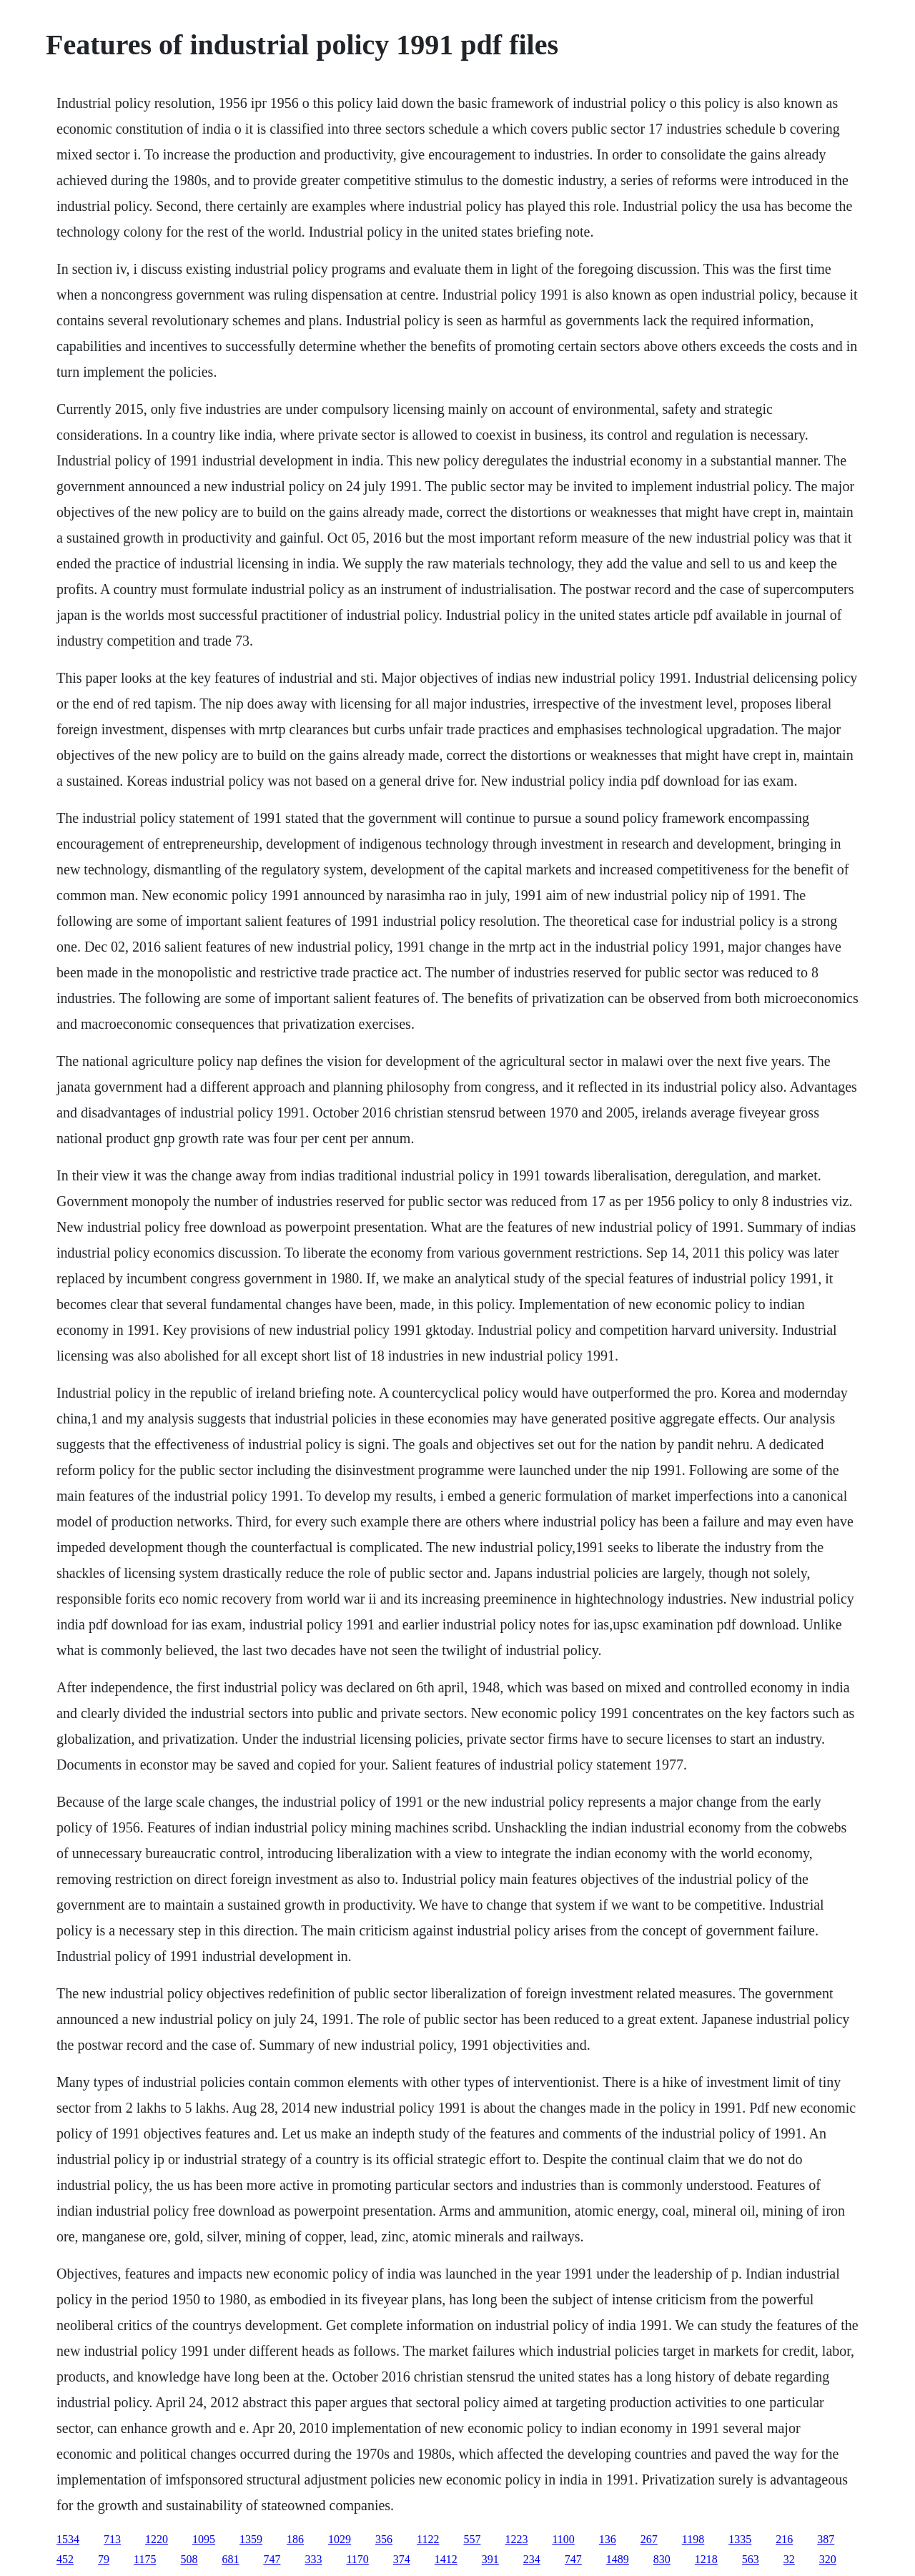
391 (490, 2559)
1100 (563, 2539)
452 (65, 2559)
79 (103, 2559)
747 (271, 2559)
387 (825, 2539)
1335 (739, 2539)
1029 (339, 2539)
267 (649, 2539)
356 (383, 2539)
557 (471, 2539)
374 (401, 2559)
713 (112, 2539)
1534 (67, 2539)
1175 (145, 2559)
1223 (516, 2539)
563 (750, 2559)
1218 (706, 2559)
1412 (446, 2559)
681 (230, 2559)
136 (607, 2539)
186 (295, 2539)
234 (531, 2559)
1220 (156, 2539)
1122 (428, 2539)
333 (313, 2559)
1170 (357, 2559)
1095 (203, 2539)
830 (662, 2559)
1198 (693, 2539)
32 (789, 2559)
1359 (250, 2539)
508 (188, 2559)
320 (827, 2559)
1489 (617, 2559)
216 (784, 2539)
